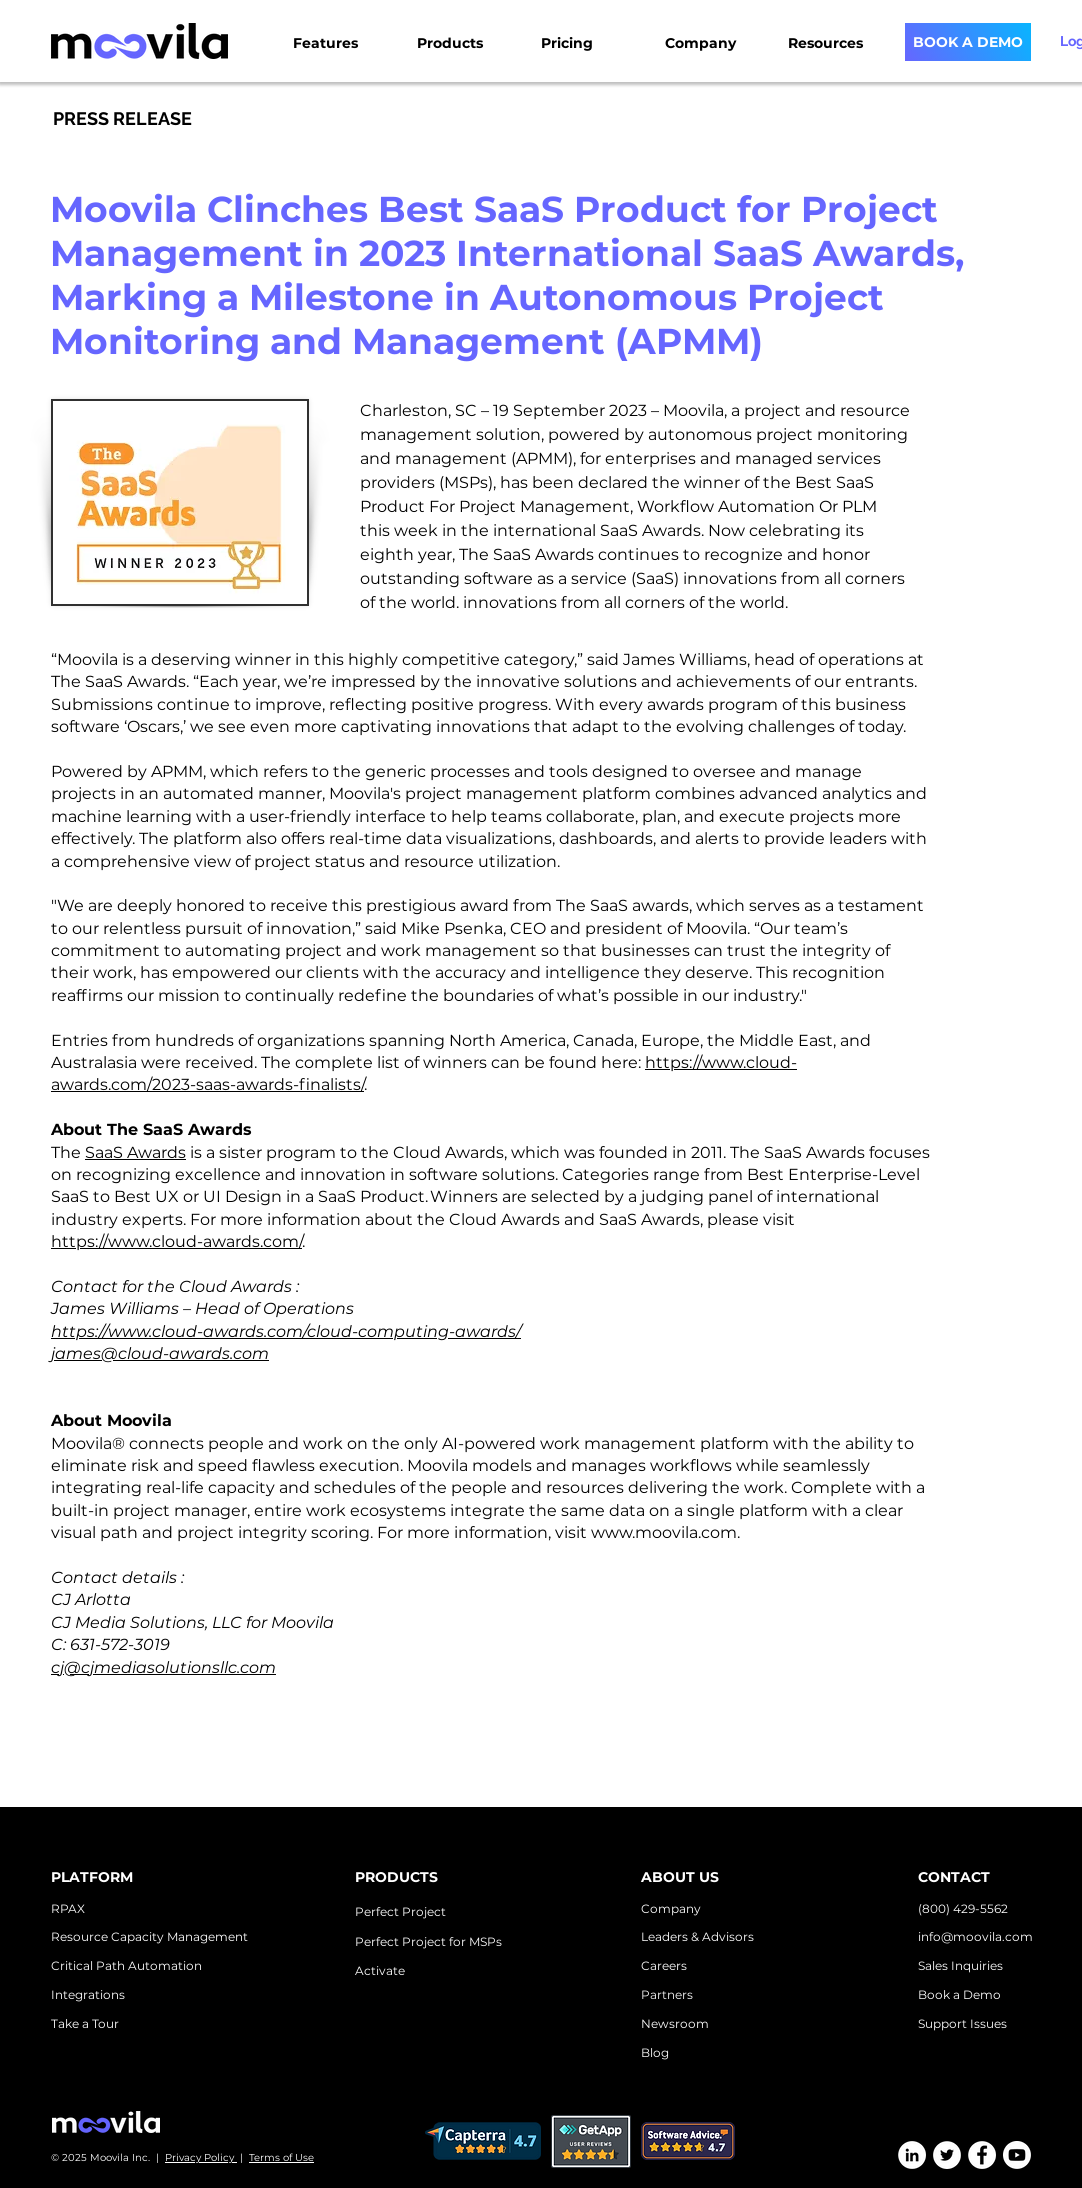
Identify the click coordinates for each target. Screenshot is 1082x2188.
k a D (958, 1994)
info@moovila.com (975, 1936)
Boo (930, 1994)
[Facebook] (982, 2155)
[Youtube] (1017, 2155)
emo (987, 1994)
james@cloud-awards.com (160, 1353)
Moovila (693, 410)
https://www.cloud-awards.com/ (176, 1241)
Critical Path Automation (126, 1965)
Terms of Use (281, 2157)
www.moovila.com (664, 1532)
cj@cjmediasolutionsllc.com (163, 1667)
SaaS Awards (650, 530)
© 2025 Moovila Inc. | (108, 2157)
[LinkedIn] (912, 2155)
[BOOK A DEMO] (968, 42)
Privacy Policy (201, 2157)
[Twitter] (947, 2155)
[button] (347, 34)
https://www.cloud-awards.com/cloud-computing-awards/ (286, 1331)
